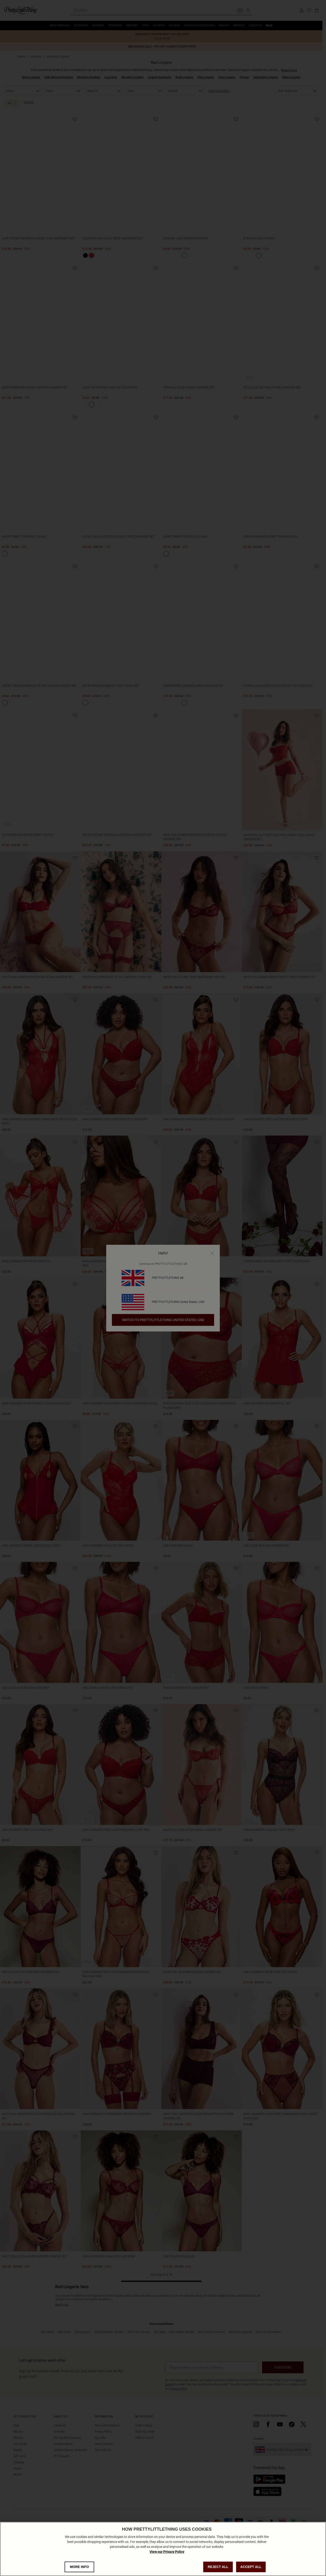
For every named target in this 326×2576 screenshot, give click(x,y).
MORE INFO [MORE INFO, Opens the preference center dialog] (79, 2567)
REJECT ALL (218, 2567)
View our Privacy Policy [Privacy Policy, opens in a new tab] (167, 2552)
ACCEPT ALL (251, 2567)
